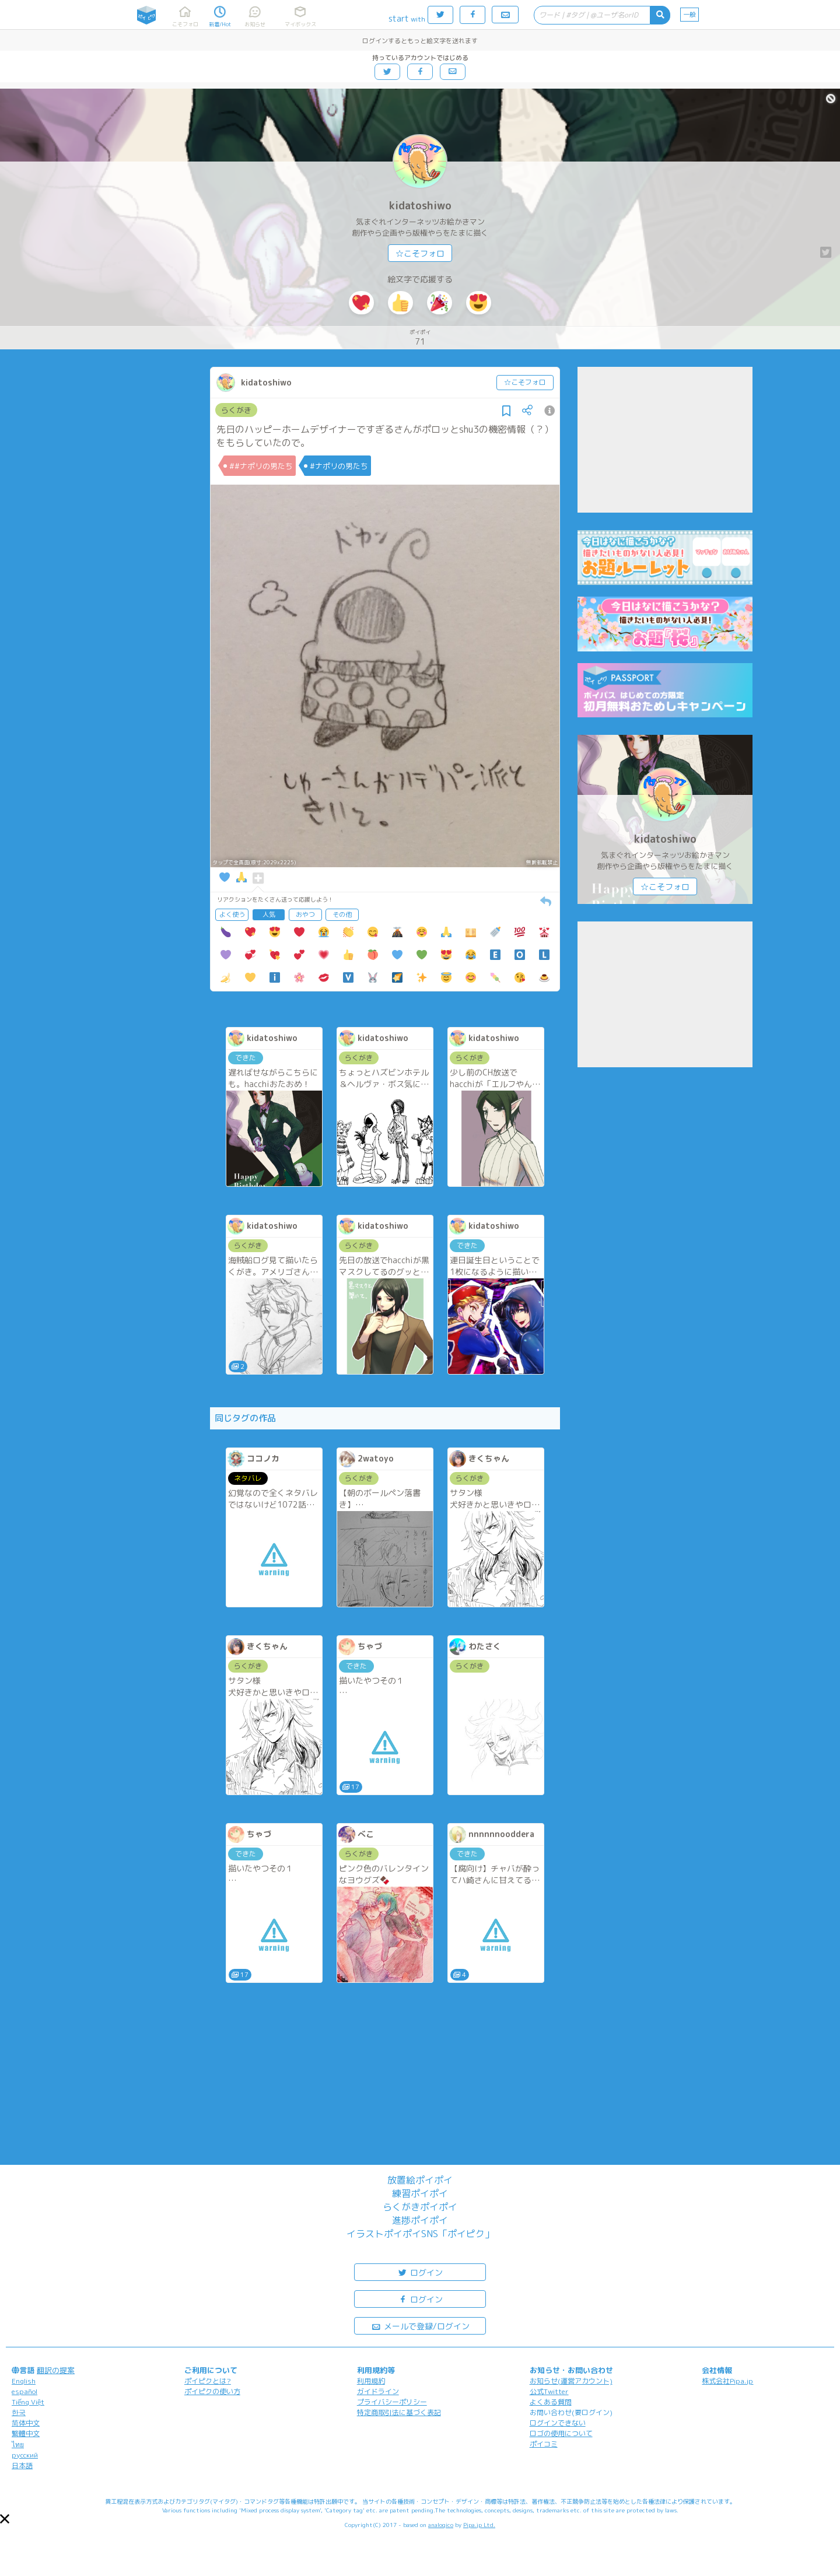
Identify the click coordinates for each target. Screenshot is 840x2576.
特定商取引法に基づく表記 (399, 2412)
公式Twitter (549, 2391)
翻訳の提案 (56, 2370)
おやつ (305, 914)
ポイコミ (544, 2444)
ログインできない (558, 2423)
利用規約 (371, 2381)
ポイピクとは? (207, 2381)
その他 (342, 914)
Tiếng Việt (28, 2402)
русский (25, 2455)
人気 (268, 914)
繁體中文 (26, 2433)
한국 (19, 2412)
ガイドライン (378, 2391)
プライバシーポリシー (392, 2402)
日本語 (22, 2465)
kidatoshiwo (420, 205)
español (24, 2391)
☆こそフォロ (420, 253)
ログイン (420, 2272)
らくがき (236, 410)
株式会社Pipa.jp (727, 2381)
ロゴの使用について (561, 2433)
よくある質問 (551, 2402)
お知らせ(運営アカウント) (571, 2381)
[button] (4, 2519)
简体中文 (26, 2423)
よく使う (232, 914)
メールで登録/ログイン (420, 2325)
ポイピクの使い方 (212, 2391)
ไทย (18, 2444)
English (24, 2381)
